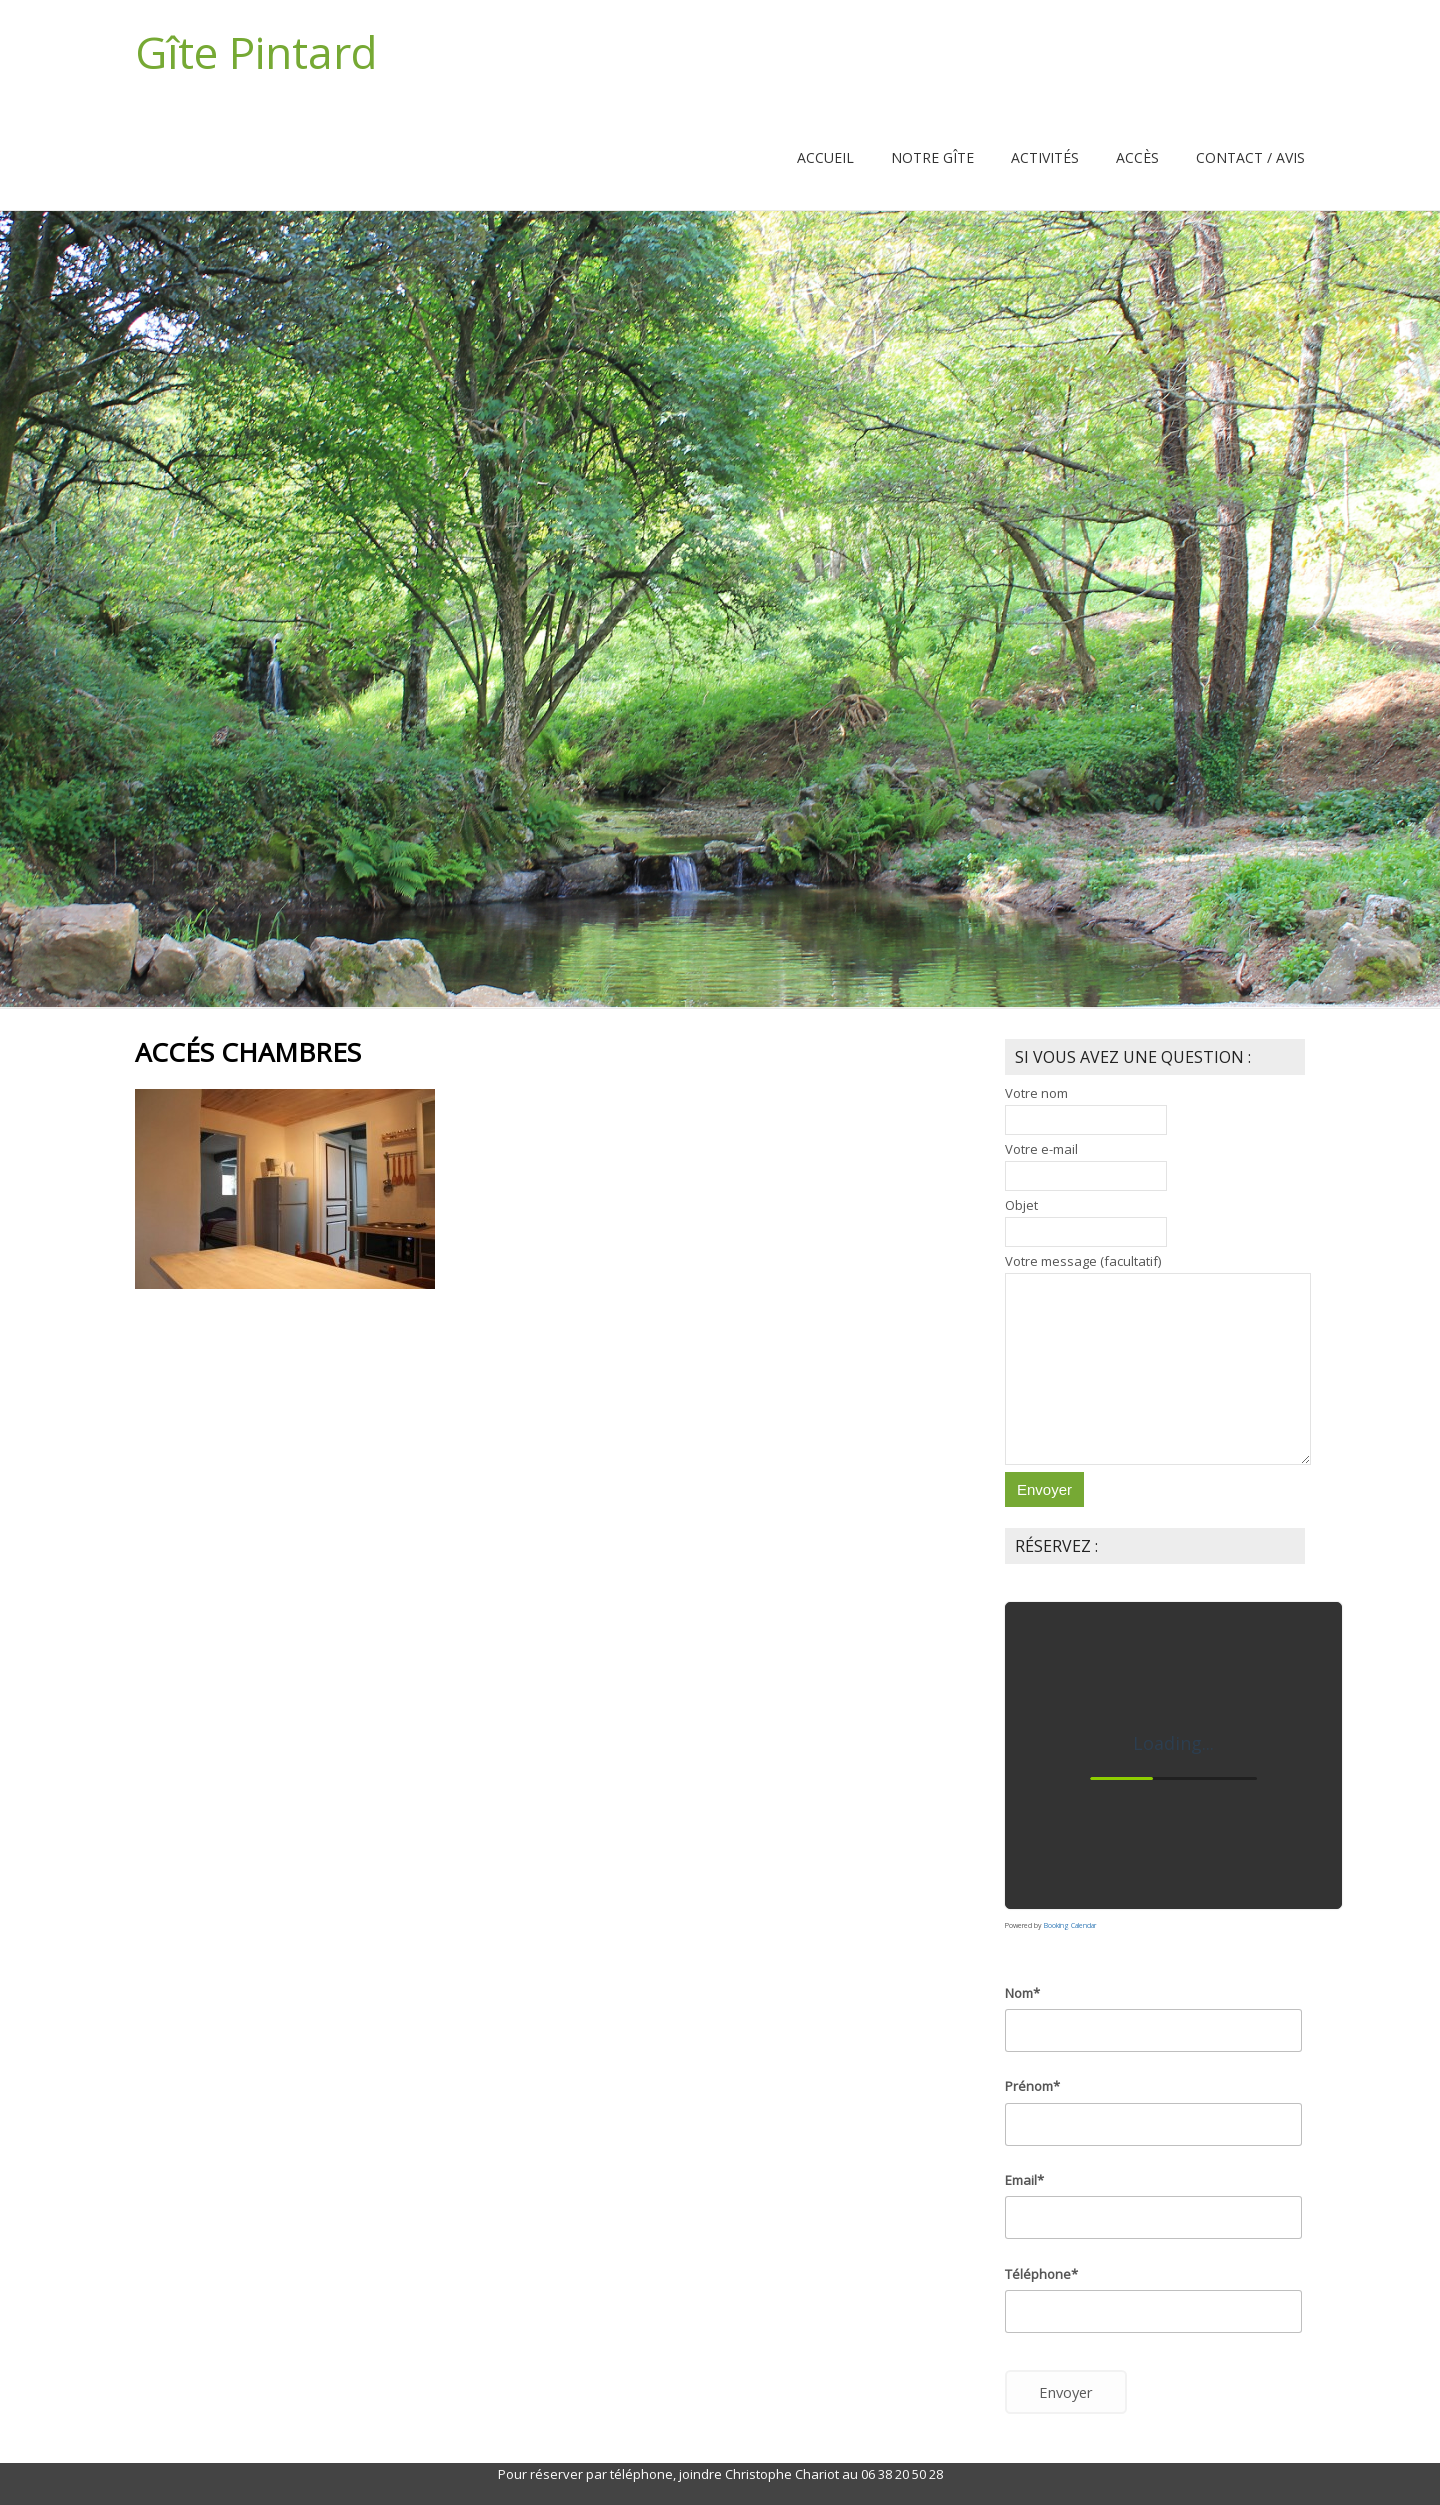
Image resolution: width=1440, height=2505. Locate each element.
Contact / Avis (1250, 157)
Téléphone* (1041, 2274)
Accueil (825, 157)
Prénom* (1032, 2086)
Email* (1024, 2180)
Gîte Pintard (256, 52)
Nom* (1022, 1993)
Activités (1045, 157)
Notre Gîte (932, 157)
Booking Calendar (1070, 1925)
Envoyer (1066, 2392)
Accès (1137, 157)
